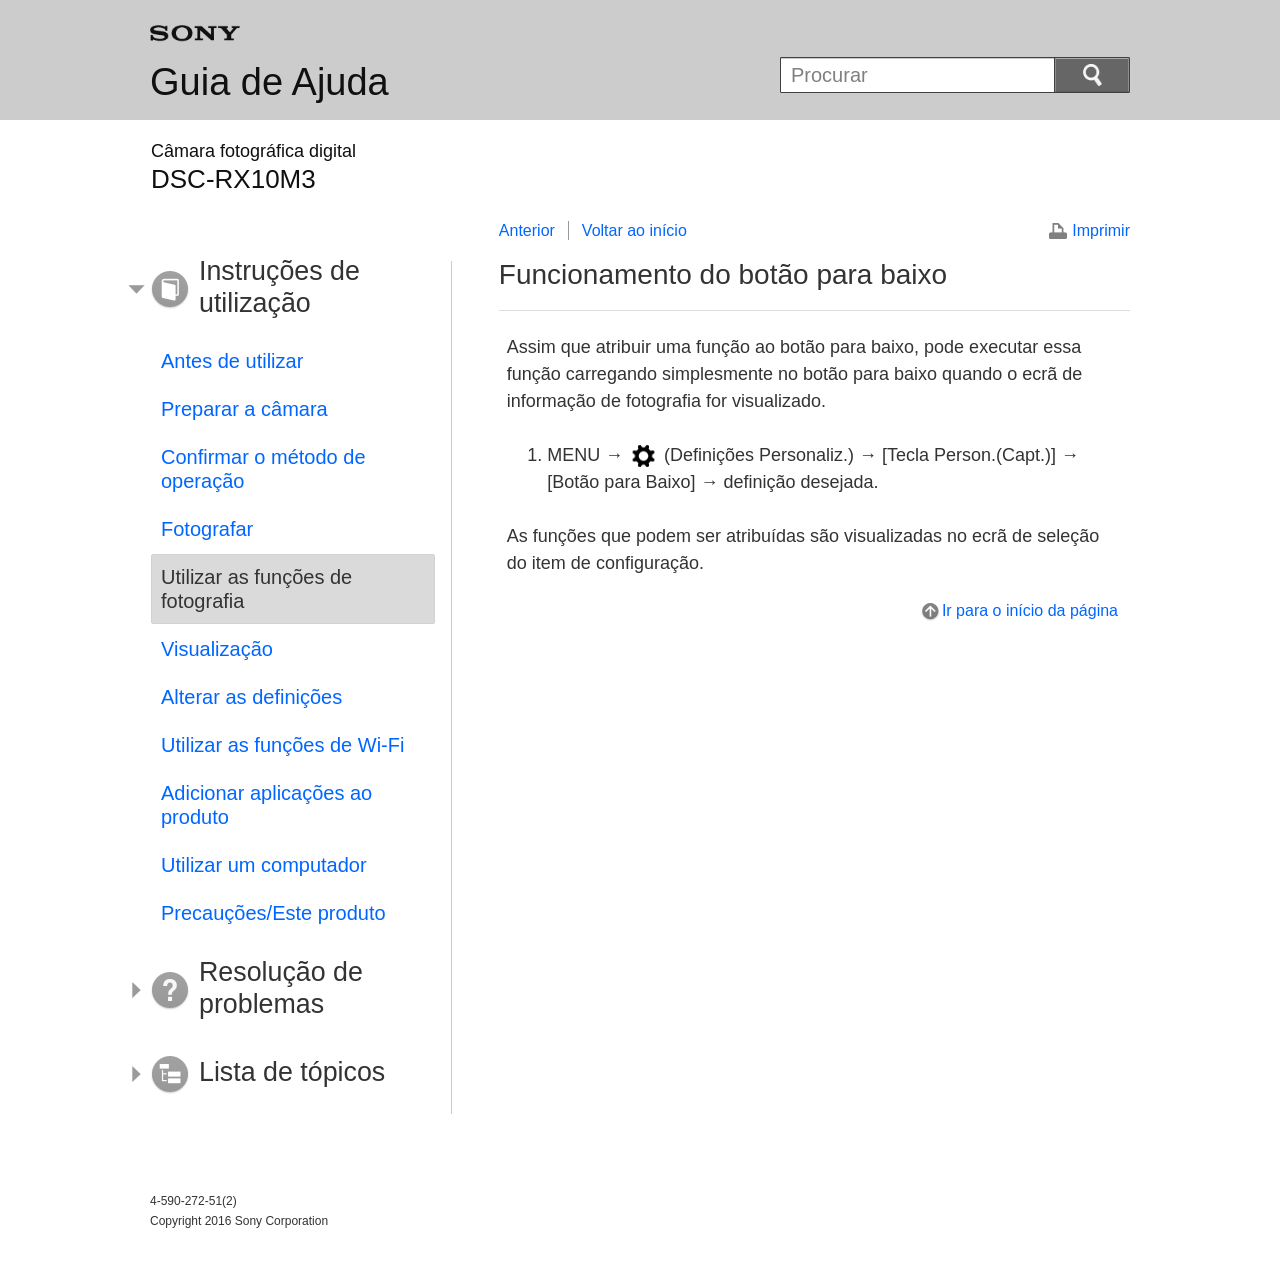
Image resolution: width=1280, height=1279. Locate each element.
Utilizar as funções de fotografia (256, 589)
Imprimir (1101, 230)
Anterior (527, 230)
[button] (278, 290)
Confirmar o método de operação (263, 469)
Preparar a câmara (244, 409)
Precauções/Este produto (273, 913)
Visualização (217, 649)
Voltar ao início (634, 230)
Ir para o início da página (1030, 610)
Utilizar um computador (264, 865)
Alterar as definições (251, 697)
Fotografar (207, 529)
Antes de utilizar (232, 361)
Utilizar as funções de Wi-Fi (282, 745)
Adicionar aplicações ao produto (266, 805)
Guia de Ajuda (269, 82)
